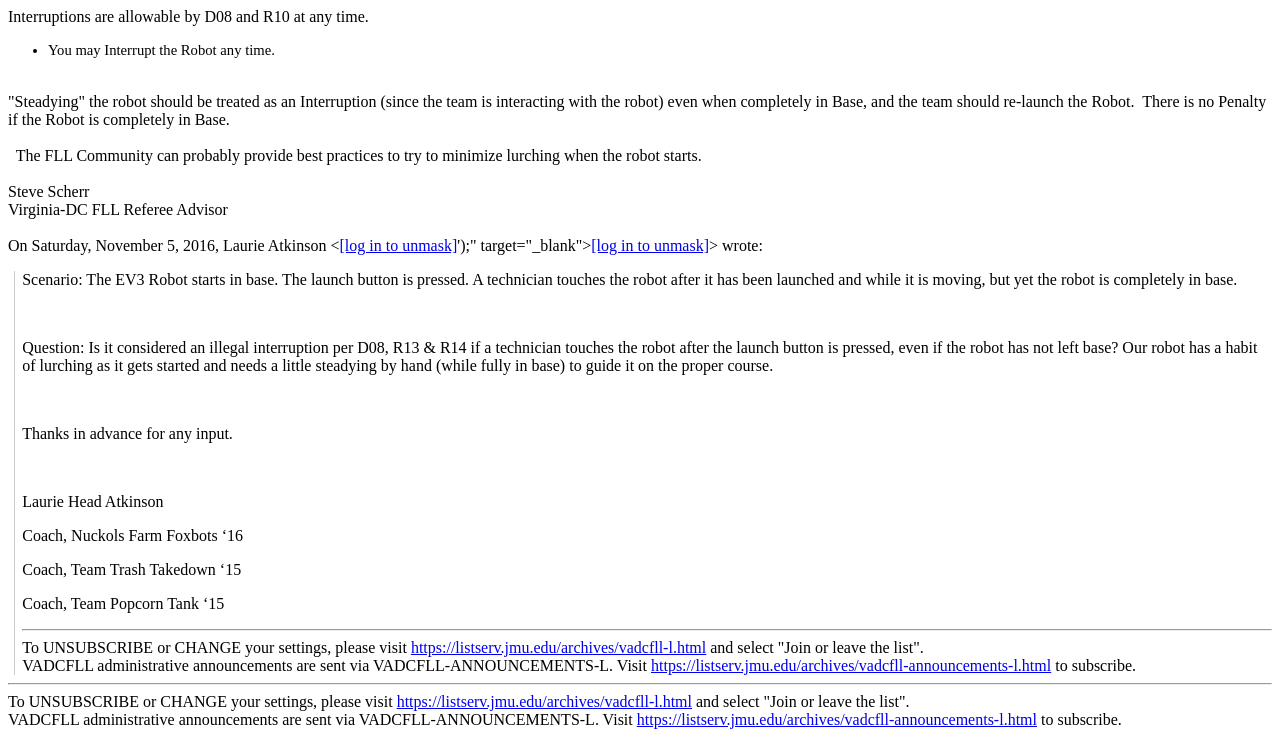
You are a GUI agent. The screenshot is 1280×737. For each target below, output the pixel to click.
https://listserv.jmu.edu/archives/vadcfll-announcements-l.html (851, 665)
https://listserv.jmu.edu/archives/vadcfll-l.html (558, 647)
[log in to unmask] (398, 245)
